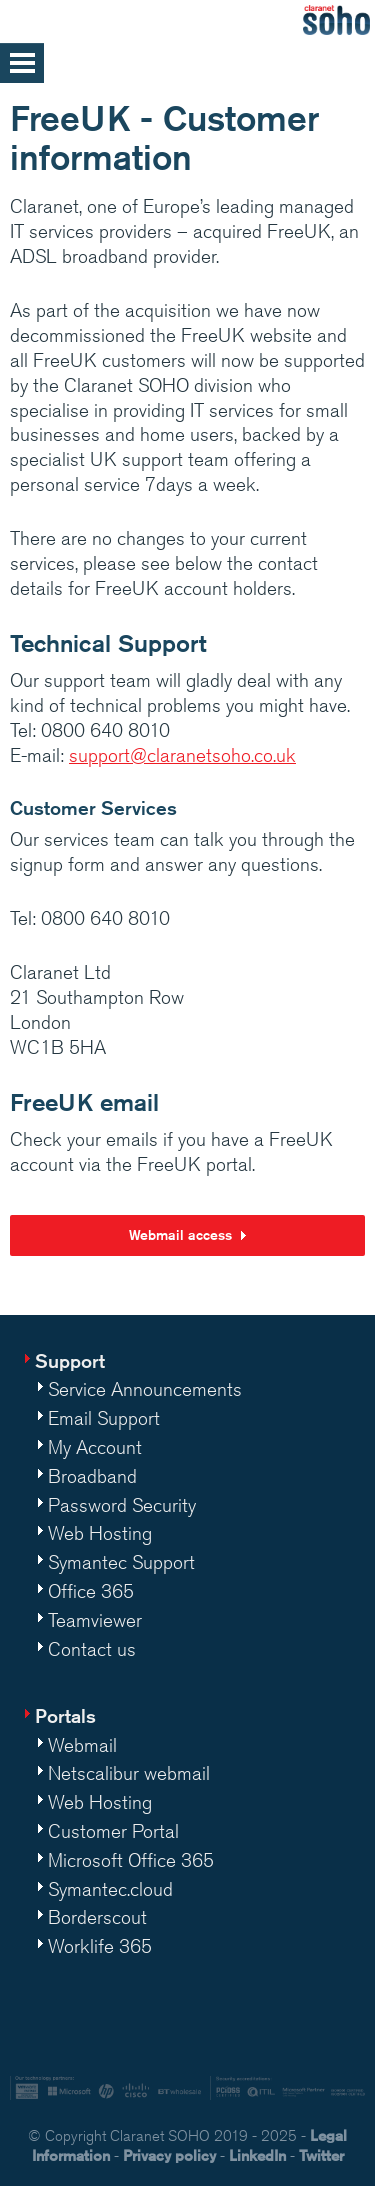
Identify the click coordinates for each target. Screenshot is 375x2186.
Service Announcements (145, 1389)
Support (70, 1360)
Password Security (122, 1505)
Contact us (92, 1649)
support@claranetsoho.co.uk (182, 755)
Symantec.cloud (110, 1889)
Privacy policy (169, 2155)
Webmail (82, 1745)
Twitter (321, 2155)
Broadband (92, 1476)
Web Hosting (100, 1533)
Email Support (104, 1418)
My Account (95, 1447)
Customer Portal (113, 1831)
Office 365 (91, 1591)
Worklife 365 (100, 1946)
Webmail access (180, 1235)
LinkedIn (257, 2155)
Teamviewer (95, 1620)
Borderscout (97, 1917)
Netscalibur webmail (129, 1773)
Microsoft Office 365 (131, 1860)
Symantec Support (121, 1562)
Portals (65, 1715)
